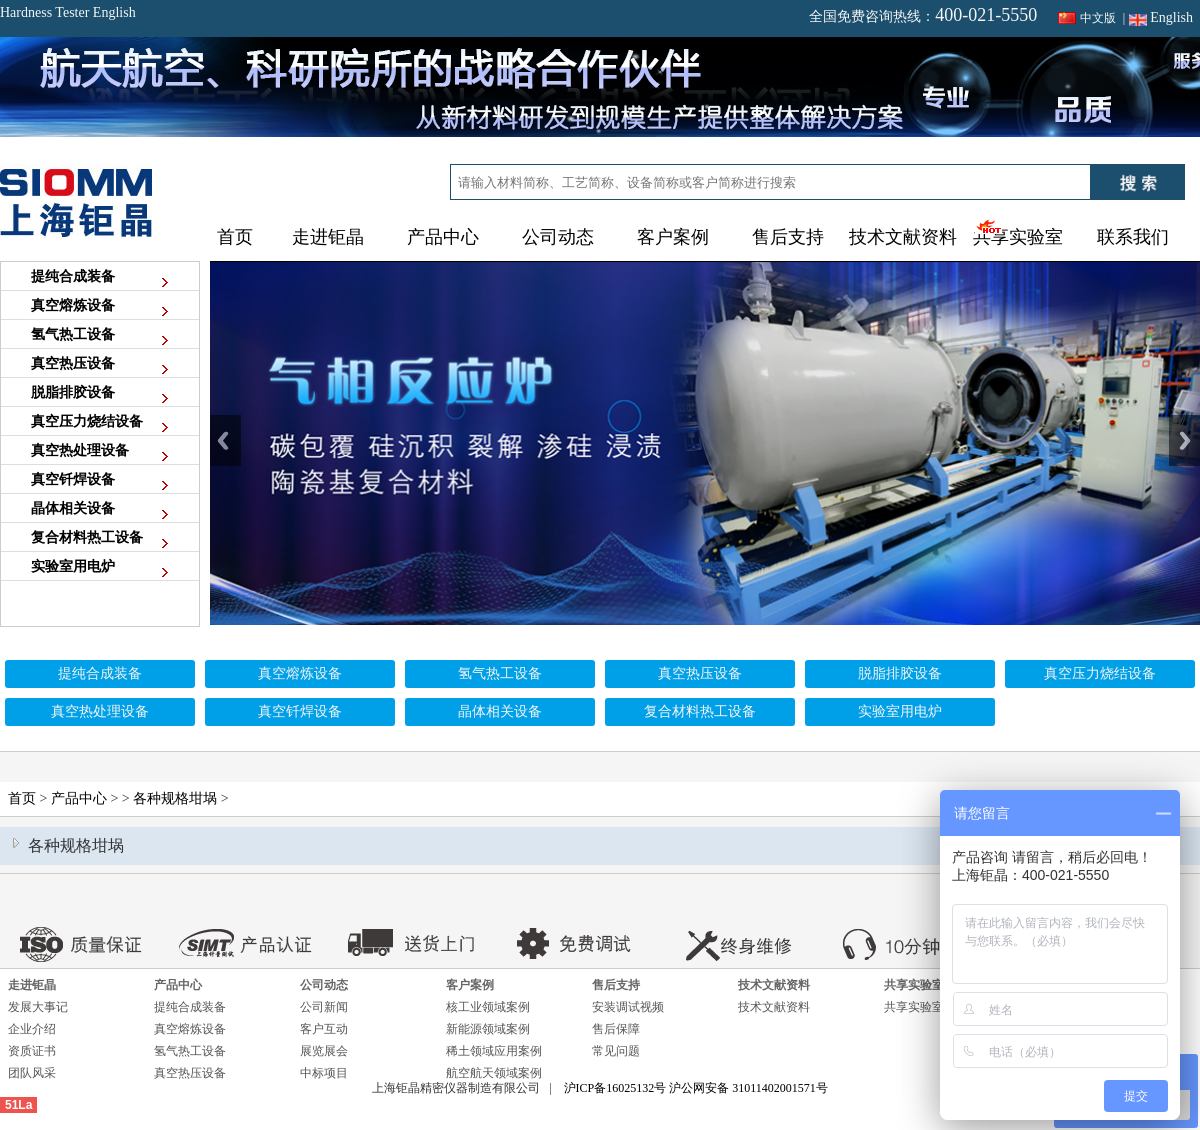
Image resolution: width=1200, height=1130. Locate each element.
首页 (235, 237)
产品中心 (79, 798)
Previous (225, 440)
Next (1184, 440)
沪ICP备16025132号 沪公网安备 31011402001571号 (696, 1088)
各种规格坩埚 (175, 798)
